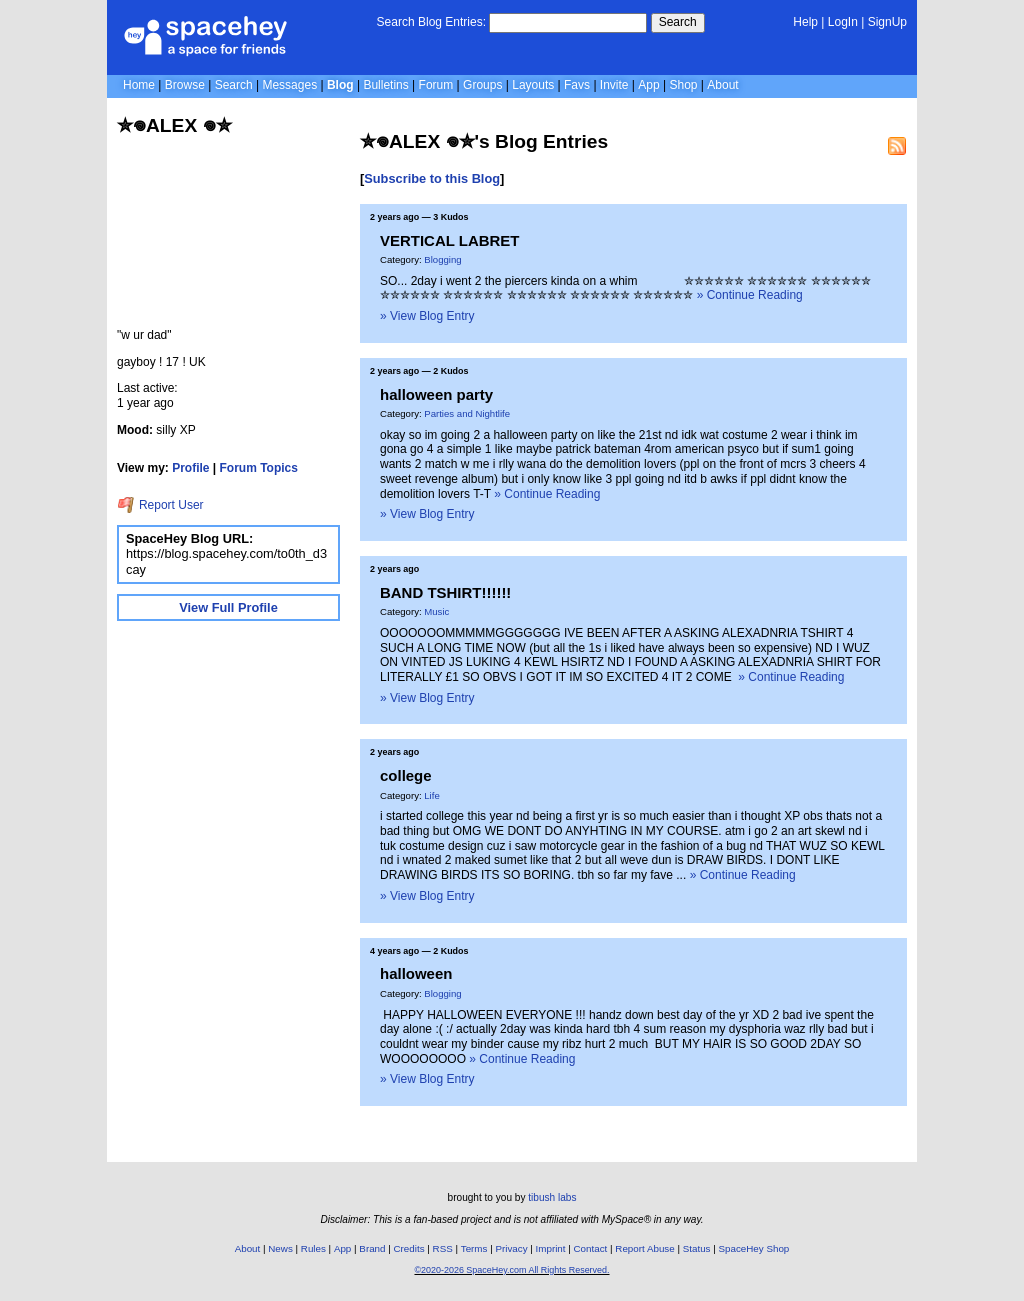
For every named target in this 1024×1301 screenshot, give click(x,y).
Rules (313, 1248)
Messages (289, 85)
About (722, 85)
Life (431, 795)
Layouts (533, 85)
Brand (372, 1248)
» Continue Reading (750, 295)
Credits (409, 1248)
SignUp (887, 22)
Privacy (511, 1248)
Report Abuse (644, 1248)
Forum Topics (259, 468)
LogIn (843, 22)
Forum (436, 85)
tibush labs (552, 1197)
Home (139, 85)
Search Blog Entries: (431, 22)
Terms (474, 1248)
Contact (591, 1248)
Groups (482, 85)
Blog (340, 85)
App (648, 85)
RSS (443, 1248)
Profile (190, 468)
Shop (683, 85)
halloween (416, 973)
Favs (577, 85)
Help (805, 22)
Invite (614, 85)
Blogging (442, 259)
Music (436, 611)
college (406, 775)
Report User (160, 505)
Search (678, 22)
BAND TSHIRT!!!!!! (445, 592)
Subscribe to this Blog (432, 178)
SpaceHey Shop (754, 1248)
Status (697, 1248)
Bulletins (385, 85)
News (280, 1248)
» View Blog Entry (427, 316)
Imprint (551, 1248)
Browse (185, 85)
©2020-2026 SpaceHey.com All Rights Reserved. (511, 1270)
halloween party (436, 394)
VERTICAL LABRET (449, 240)
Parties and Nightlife (467, 413)
